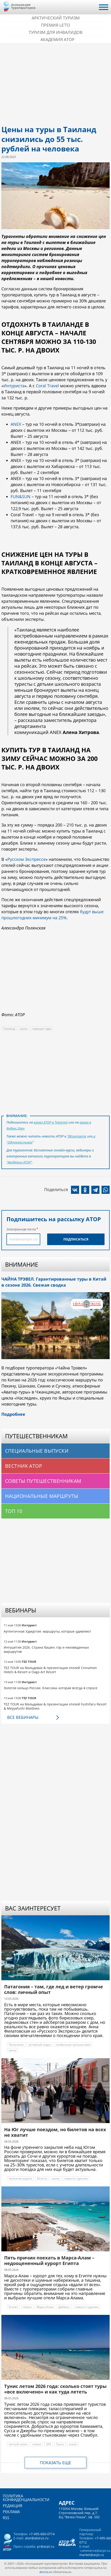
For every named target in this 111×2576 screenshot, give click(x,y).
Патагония (16, 2045)
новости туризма (76, 2178)
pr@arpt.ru (45, 2546)
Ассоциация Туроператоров (23, 6)
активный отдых (39, 2045)
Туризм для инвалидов (56, 32)
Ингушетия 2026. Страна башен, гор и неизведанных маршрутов (46, 1649)
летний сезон (18, 2444)
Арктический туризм (56, 18)
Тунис (60, 2444)
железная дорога (20, 2178)
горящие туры (41, 1029)
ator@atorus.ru (37, 2538)
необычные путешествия (73, 2045)
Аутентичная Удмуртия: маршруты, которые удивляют (47, 1631)
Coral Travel (47, 385)
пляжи (27, 2307)
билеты (42, 2178)
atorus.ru (45, 2572)
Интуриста (14, 385)
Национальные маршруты (41, 1496)
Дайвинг (64, 2307)
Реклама (11, 2511)
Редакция (12, 2505)
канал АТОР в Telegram (51, 1122)
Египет (13, 2307)
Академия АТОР (57, 39)
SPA (48, 2444)
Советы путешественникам (43, 1481)
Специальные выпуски (36, 1451)
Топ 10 (13, 1511)
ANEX (16, 424)
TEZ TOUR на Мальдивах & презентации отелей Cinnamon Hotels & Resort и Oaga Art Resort (50, 1670)
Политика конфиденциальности (26, 2497)
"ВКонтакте (76, 1136)
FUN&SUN (21, 496)
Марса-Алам (45, 2307)
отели (73, 2444)
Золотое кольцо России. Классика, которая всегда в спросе (50, 1688)
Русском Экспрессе (26, 859)
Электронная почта (21, 1229)
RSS (6, 2517)
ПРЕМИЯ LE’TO (55, 25)
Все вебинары (22, 1717)
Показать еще (55, 2462)
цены (23, 1029)
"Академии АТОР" (19, 1162)
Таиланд (9, 1029)
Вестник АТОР (23, 1466)
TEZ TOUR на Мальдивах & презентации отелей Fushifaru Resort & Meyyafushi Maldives (55, 1706)
